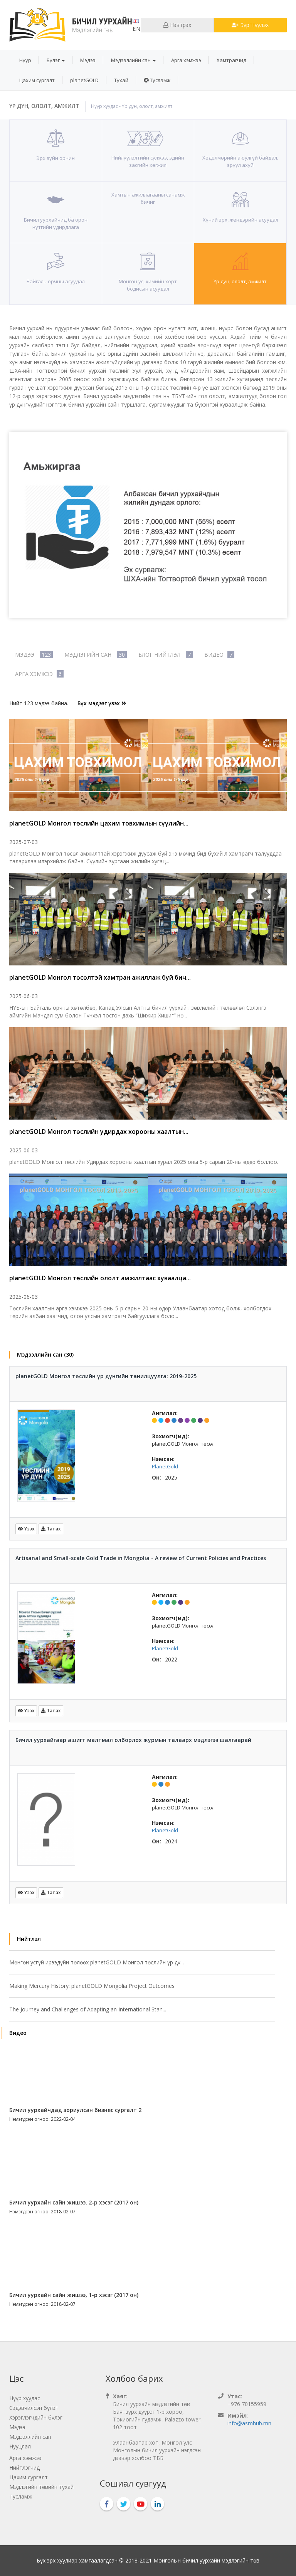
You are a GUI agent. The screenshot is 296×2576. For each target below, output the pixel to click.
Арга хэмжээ (186, 60)
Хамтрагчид (231, 60)
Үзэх (26, 1528)
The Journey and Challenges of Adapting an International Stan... (87, 2009)
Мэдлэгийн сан (95, 654)
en (137, 25)
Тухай (121, 80)
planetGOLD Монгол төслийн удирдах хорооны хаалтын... (98, 1131)
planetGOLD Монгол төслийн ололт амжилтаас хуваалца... (100, 1278)
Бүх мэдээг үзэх (101, 703)
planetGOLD (84, 80)
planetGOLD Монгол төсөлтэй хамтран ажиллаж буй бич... (100, 977)
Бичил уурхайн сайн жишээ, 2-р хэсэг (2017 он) (73, 2202)
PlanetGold (165, 1466)
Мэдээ (88, 60)
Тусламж (157, 80)
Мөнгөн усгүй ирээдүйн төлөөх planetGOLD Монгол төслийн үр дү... (96, 1962)
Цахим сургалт (37, 80)
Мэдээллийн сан (133, 60)
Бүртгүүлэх (250, 25)
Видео (219, 654)
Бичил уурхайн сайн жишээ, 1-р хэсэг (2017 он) (73, 2295)
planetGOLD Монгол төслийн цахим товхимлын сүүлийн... (98, 823)
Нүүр (25, 60)
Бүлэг (56, 60)
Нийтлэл (29, 1938)
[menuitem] (25, 60)
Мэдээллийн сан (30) (45, 1354)
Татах (51, 1528)
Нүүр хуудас (104, 106)
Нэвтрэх (177, 25)
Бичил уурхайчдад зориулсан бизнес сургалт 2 (75, 2110)
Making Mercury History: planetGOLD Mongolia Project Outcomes (92, 1985)
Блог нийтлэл (165, 654)
